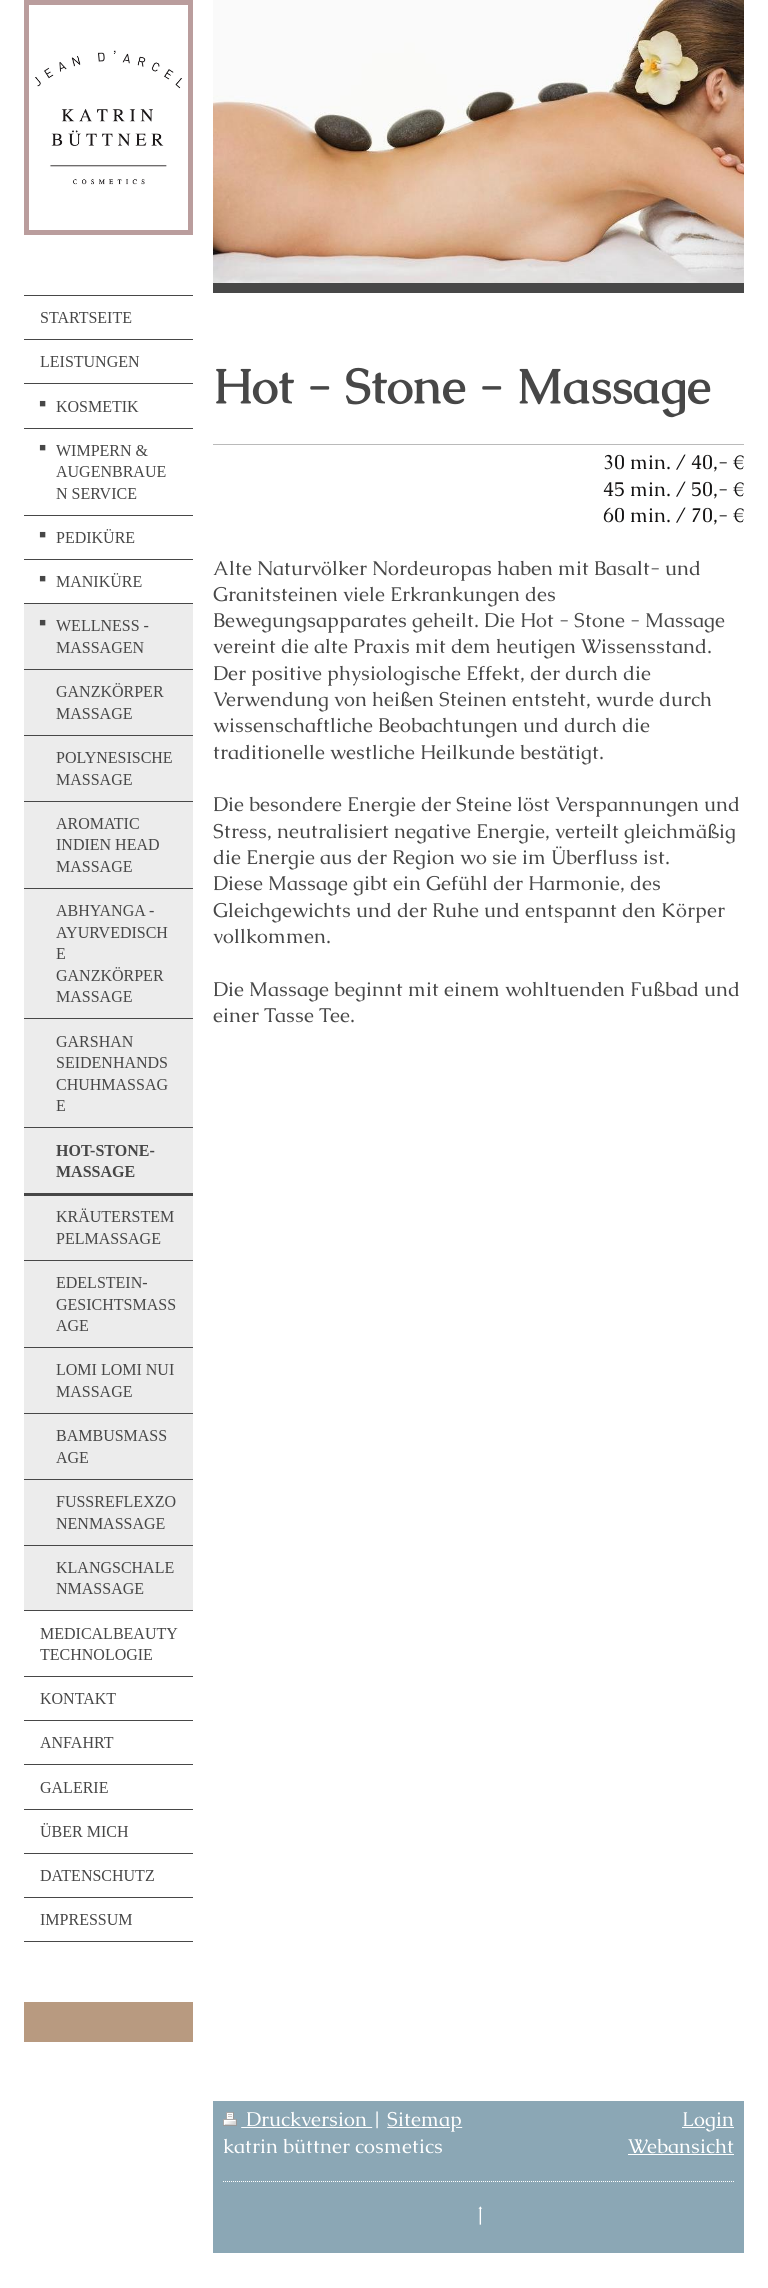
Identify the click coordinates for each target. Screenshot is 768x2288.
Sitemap (424, 2119)
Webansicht (681, 2146)
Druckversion (297, 2119)
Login (708, 2119)
